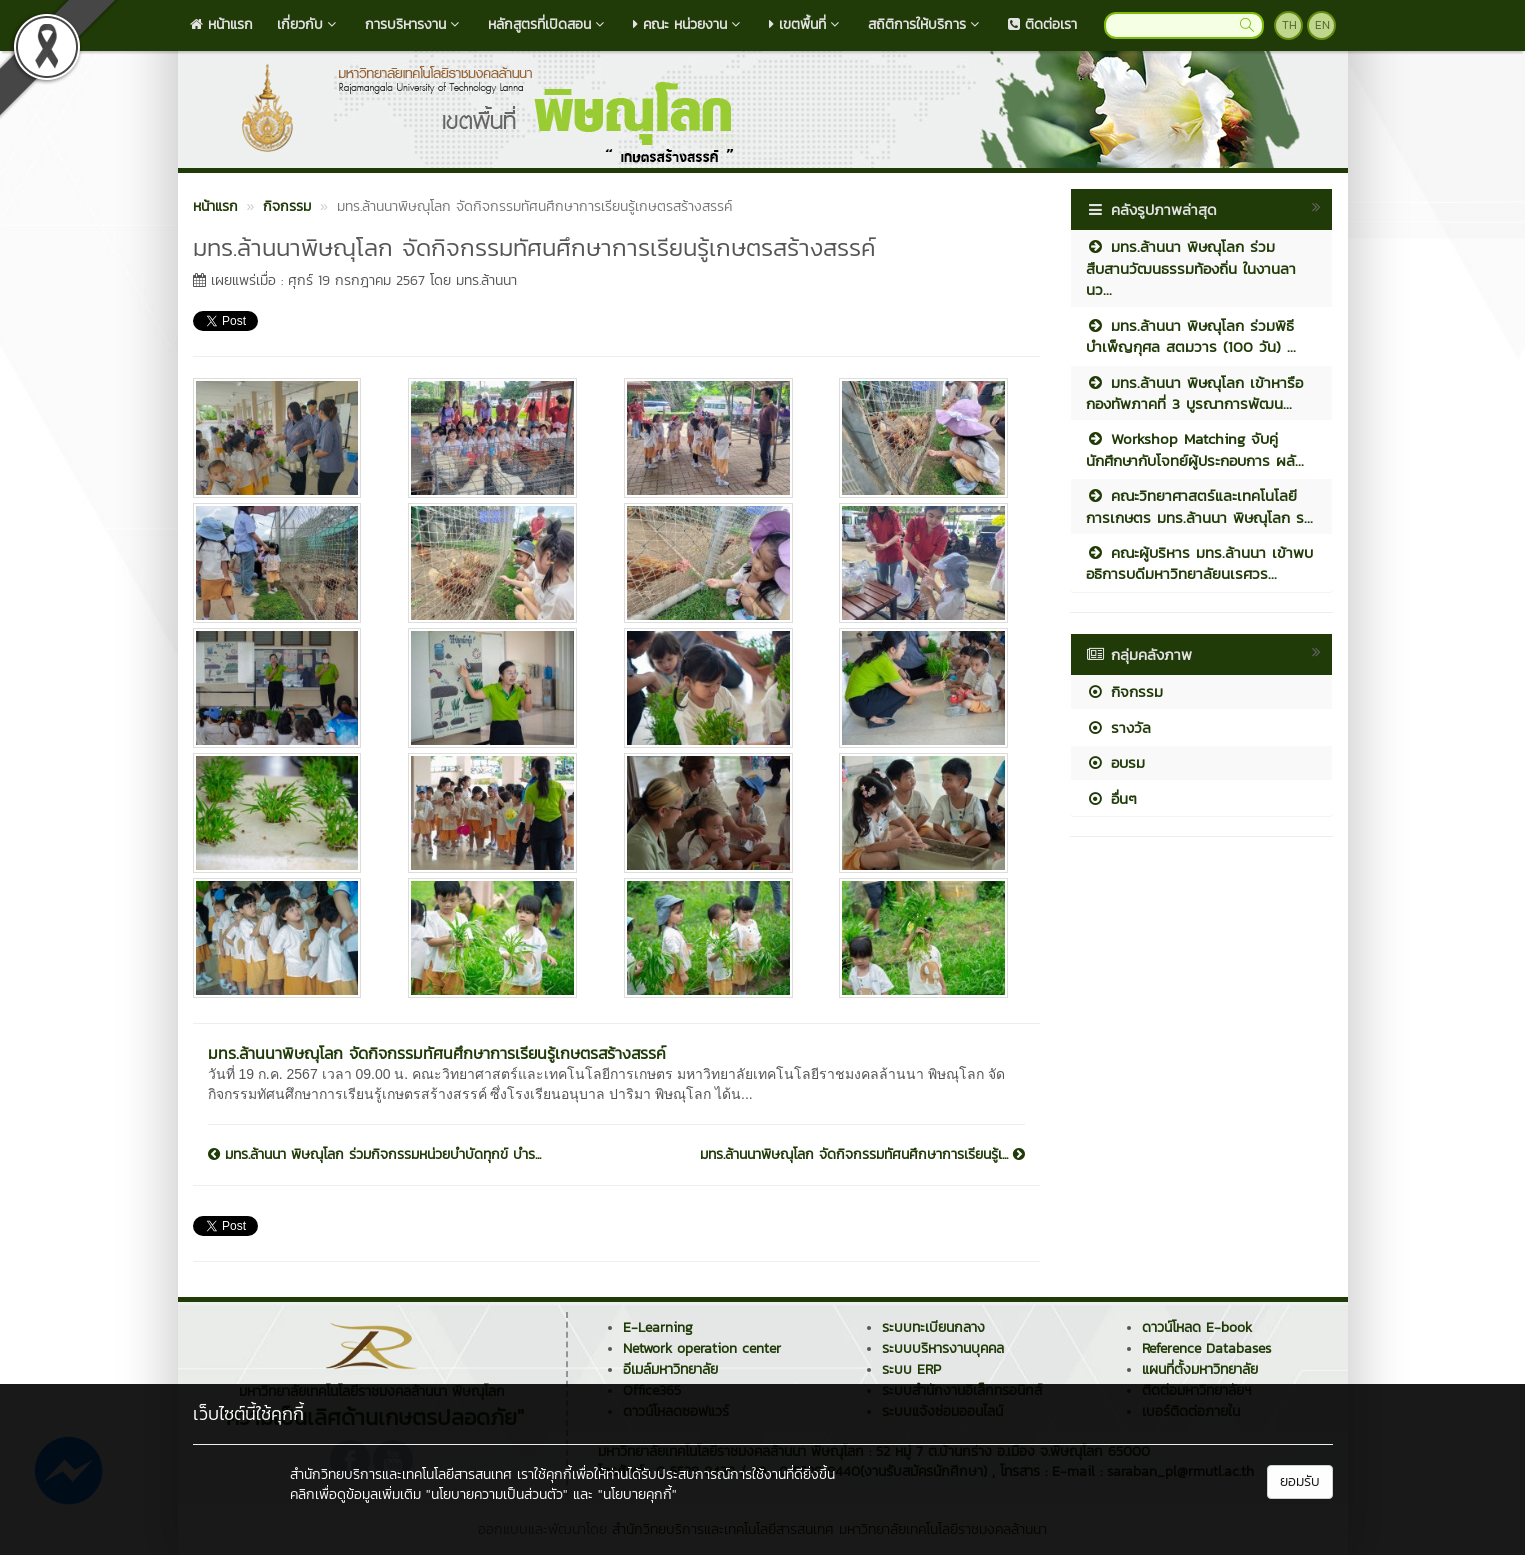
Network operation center (702, 1348)
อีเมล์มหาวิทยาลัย (670, 1369)
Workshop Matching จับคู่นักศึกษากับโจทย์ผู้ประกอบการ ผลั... (1195, 449)
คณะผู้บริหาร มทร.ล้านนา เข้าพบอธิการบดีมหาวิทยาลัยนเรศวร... (1199, 563)
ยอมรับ (1300, 1481)
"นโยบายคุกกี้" (637, 1494)
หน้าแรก (221, 24)
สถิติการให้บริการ (926, 24)
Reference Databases (1206, 1348)
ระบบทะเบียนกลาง (933, 1327)
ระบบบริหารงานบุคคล (943, 1348)
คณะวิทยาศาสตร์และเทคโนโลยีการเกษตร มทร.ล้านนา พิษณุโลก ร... (1199, 506)
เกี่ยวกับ (309, 24)
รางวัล (1118, 727)
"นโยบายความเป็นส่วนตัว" (497, 1494)
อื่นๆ (1111, 798)
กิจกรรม (1124, 691)
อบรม (1115, 762)
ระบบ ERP (911, 1369)
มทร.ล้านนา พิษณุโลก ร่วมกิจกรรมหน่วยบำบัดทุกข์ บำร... (374, 1155)
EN (1322, 25)
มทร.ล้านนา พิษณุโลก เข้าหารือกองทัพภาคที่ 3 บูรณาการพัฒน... (1194, 393)
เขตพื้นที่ (806, 24)
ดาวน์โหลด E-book (1197, 1327)
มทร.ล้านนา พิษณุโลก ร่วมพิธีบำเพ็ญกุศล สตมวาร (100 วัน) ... (1191, 336)
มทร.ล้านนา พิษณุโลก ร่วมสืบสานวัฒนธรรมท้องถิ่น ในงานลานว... (1191, 268)
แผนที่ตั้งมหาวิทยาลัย (1200, 1369)
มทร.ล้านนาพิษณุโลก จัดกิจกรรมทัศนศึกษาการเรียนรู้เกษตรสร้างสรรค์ (437, 1053)
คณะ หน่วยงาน (689, 24)
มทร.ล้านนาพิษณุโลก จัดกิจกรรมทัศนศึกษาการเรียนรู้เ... (862, 1155)
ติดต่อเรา (1042, 24)
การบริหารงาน (414, 24)
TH (1289, 25)
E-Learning (658, 1327)
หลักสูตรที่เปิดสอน (548, 24)
